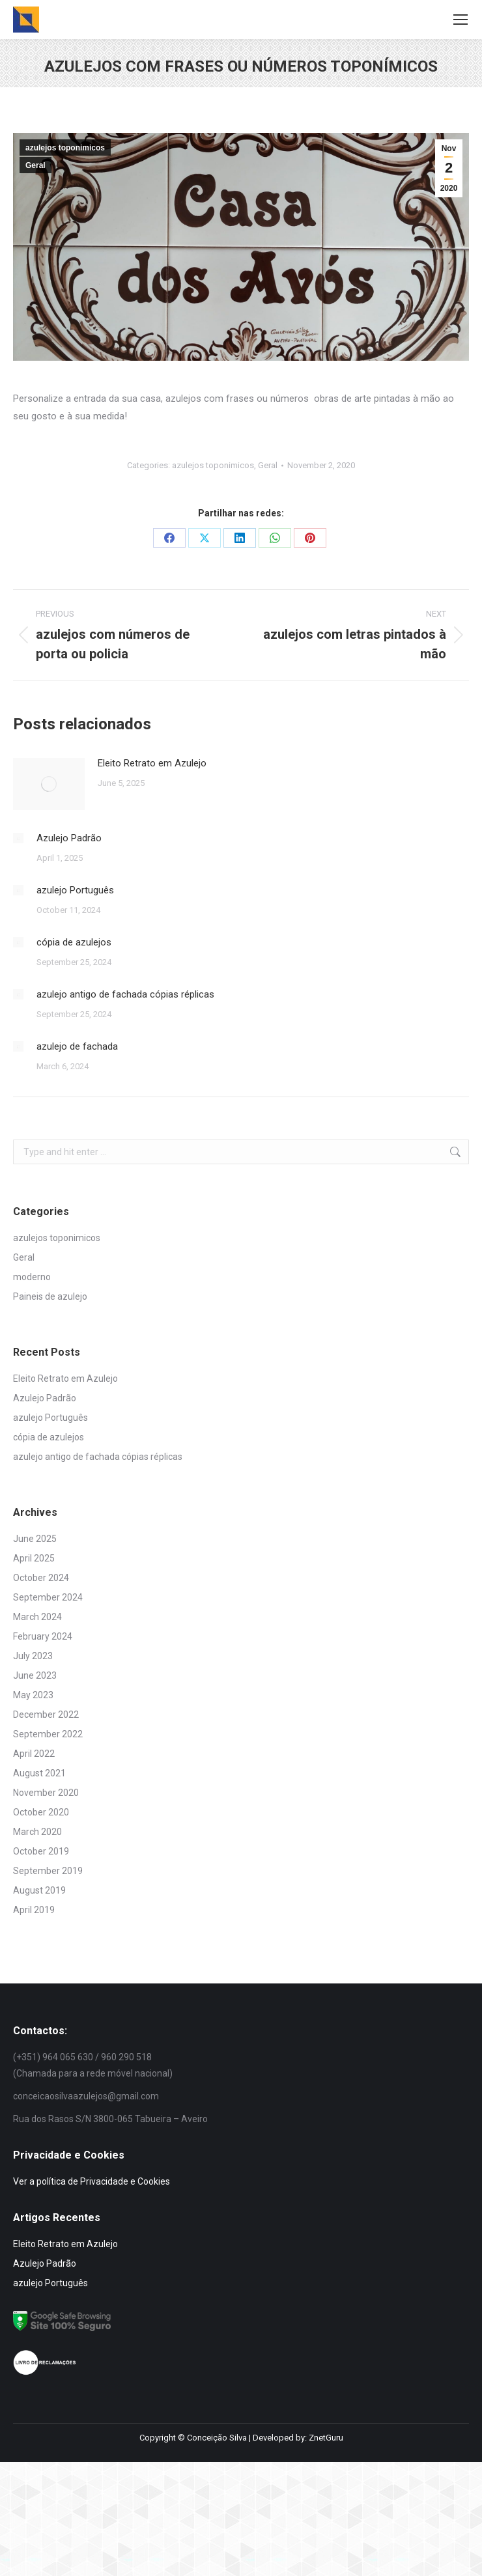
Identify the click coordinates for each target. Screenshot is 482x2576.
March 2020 (37, 1832)
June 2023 (35, 1675)
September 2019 (48, 1871)
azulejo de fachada (77, 1046)
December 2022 (46, 1714)
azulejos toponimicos (65, 147)
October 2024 (41, 1578)
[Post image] (49, 784)
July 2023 (33, 1656)
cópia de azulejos (73, 942)
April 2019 (34, 1910)
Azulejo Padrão (69, 838)
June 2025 (35, 1538)
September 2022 (48, 1734)
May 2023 (33, 1695)
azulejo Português (75, 890)
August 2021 (39, 1773)
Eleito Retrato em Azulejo (152, 763)
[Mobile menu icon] (460, 19)
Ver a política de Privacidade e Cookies (91, 2181)
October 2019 (41, 1851)
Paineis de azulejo (50, 1296)
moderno (32, 1277)
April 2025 (34, 1558)
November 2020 (46, 1792)
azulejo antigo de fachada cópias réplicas (125, 994)
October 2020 (41, 1812)
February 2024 (42, 1636)
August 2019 (39, 1890)
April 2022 (34, 1753)
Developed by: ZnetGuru (298, 2438)
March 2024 (37, 1617)
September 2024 (48, 1597)
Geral (35, 165)
